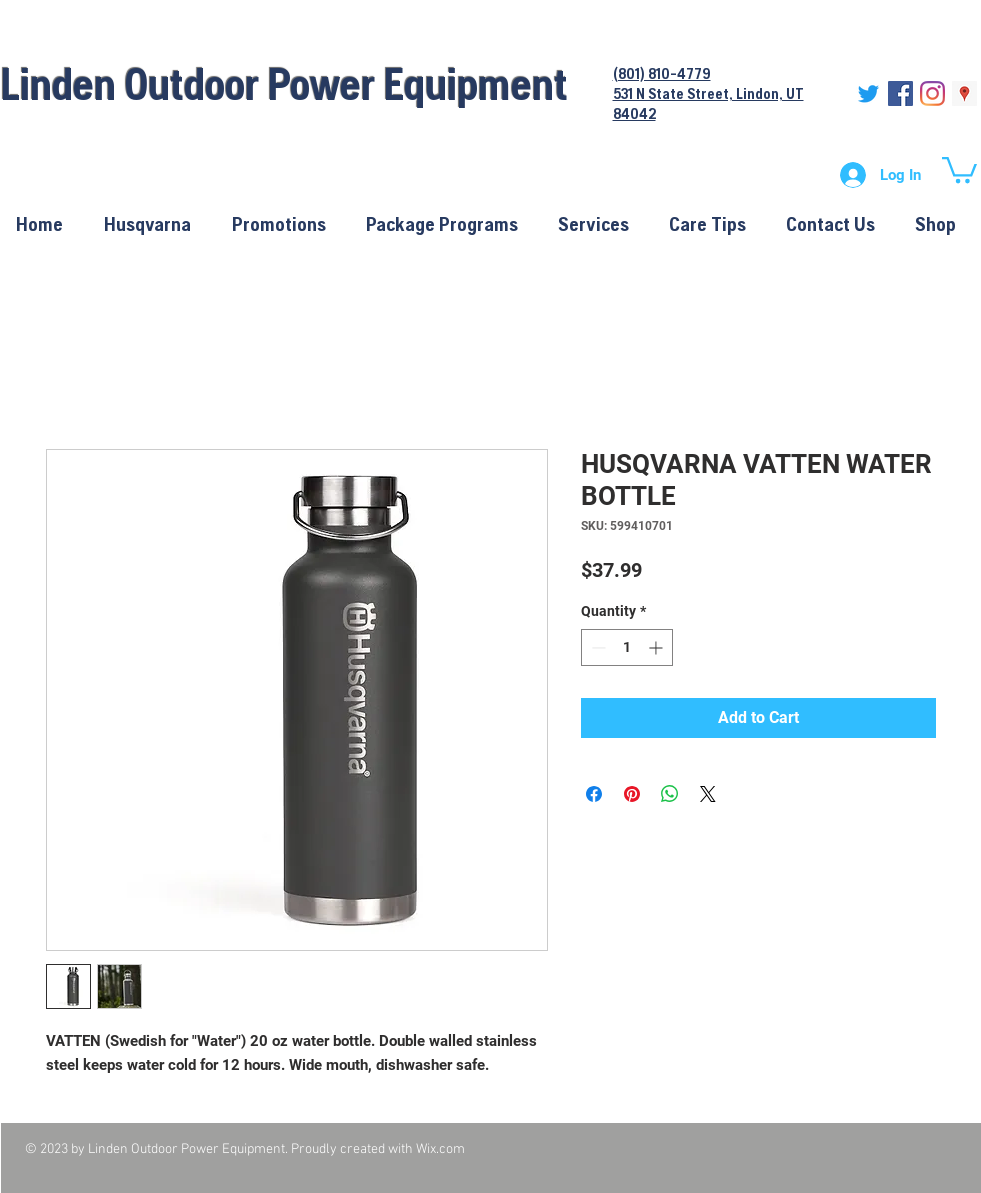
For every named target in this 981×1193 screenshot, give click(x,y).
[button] (959, 168)
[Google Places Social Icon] (964, 93)
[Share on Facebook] (594, 794)
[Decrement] (596, 647)
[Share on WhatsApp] (670, 794)
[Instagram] (932, 93)
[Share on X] (708, 794)
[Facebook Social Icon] (900, 93)
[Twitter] (868, 93)
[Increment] (657, 647)
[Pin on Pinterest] (632, 794)
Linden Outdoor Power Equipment (284, 83)
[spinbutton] (627, 647)
